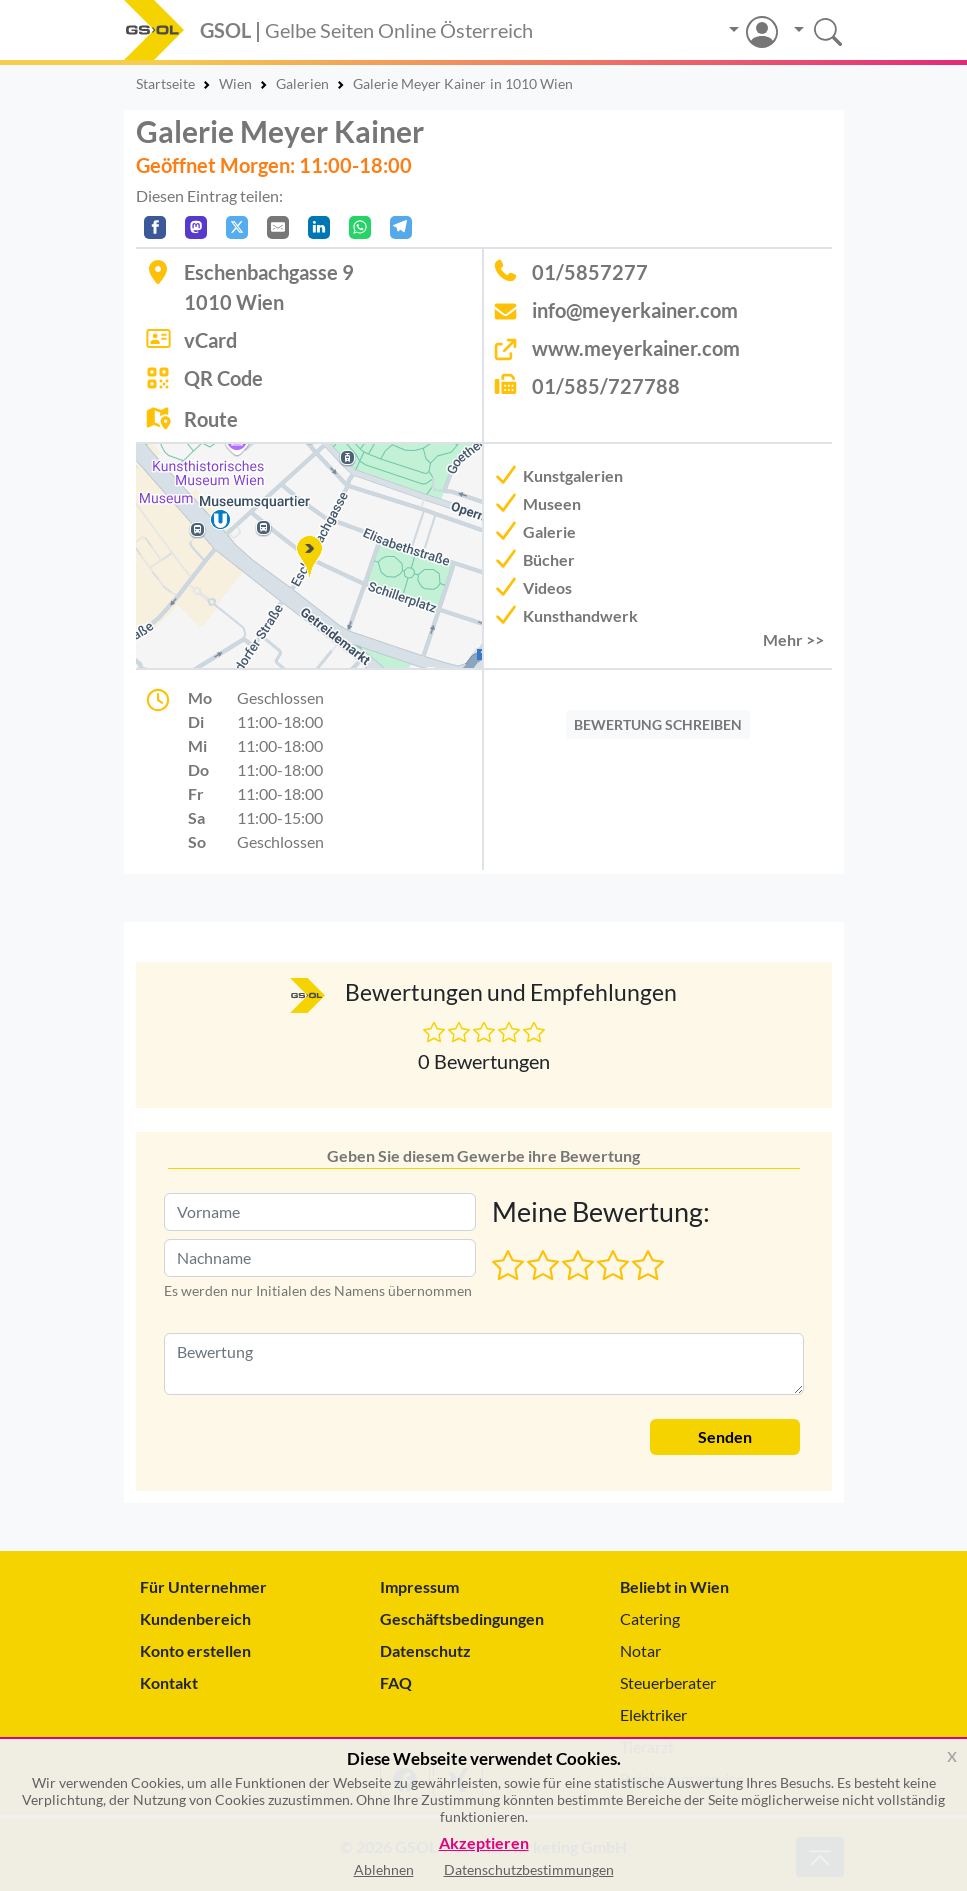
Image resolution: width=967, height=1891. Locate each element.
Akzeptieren (484, 1843)
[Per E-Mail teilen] (278, 227)
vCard (210, 340)
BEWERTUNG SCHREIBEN (658, 724)
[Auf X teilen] (237, 227)
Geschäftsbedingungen (462, 1618)
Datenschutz (425, 1650)
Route (211, 419)
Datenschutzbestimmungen (529, 1869)
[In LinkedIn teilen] (319, 227)
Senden (725, 1436)
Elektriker (653, 1714)
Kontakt (169, 1682)
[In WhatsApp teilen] (360, 227)
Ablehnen (384, 1869)
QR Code (223, 378)
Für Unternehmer (203, 1586)
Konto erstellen (195, 1650)
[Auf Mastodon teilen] (196, 227)
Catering (650, 1618)
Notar (640, 1650)
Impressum (419, 1586)
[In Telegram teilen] (401, 227)
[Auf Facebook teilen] (155, 227)
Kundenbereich (195, 1618)
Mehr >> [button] (793, 639)
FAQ (396, 1682)
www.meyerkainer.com (636, 348)
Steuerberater (668, 1682)
